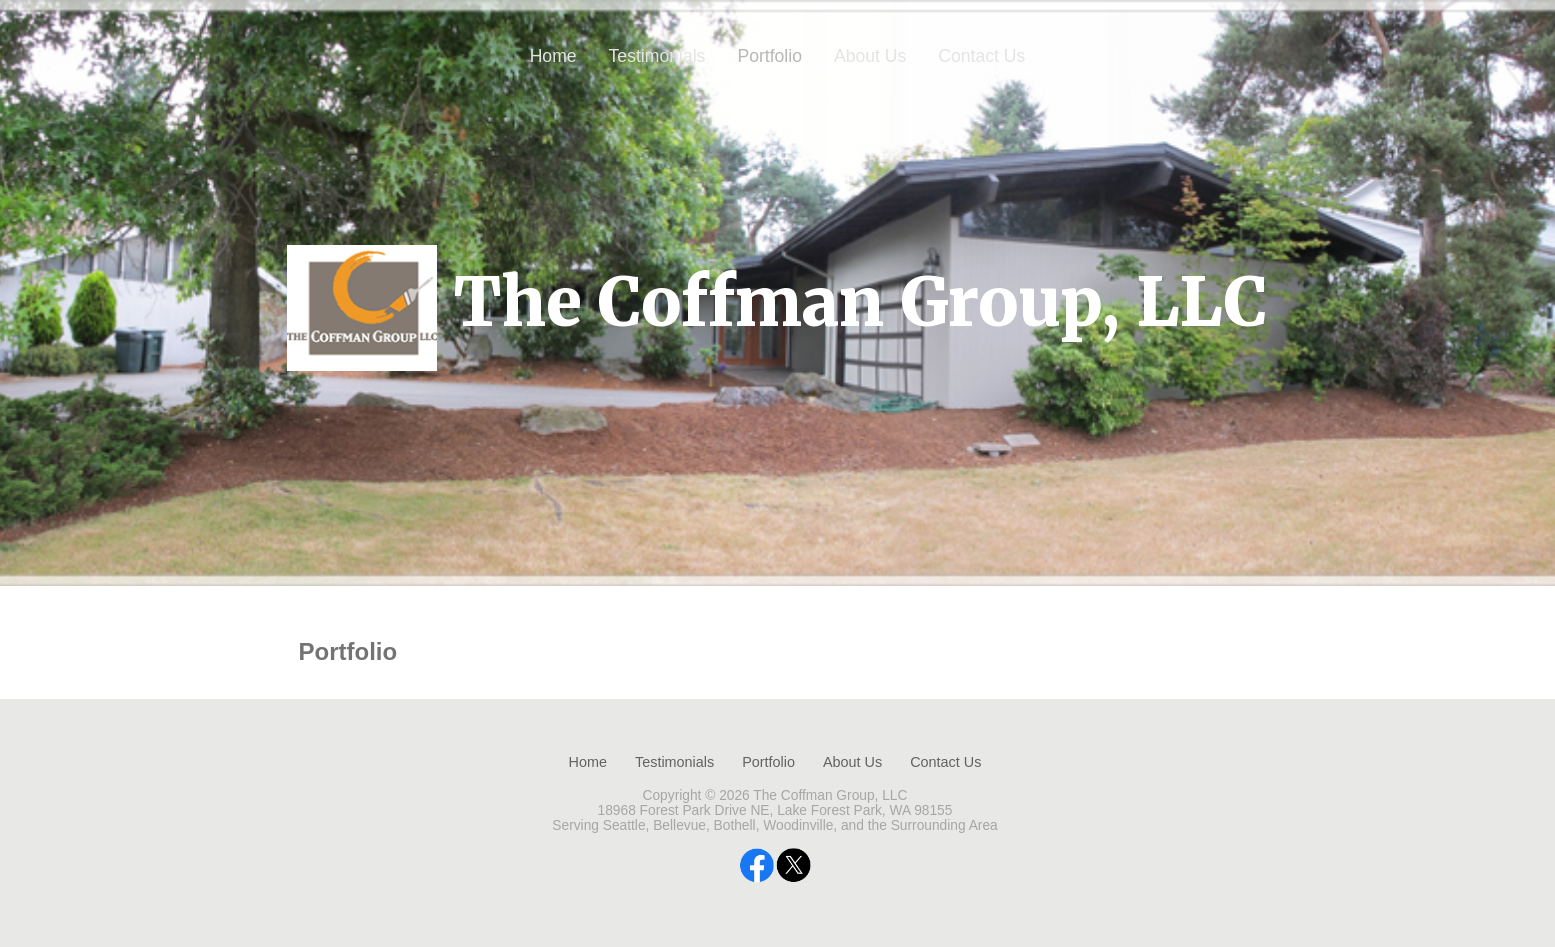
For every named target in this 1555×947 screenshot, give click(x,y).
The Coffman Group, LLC (860, 302)
